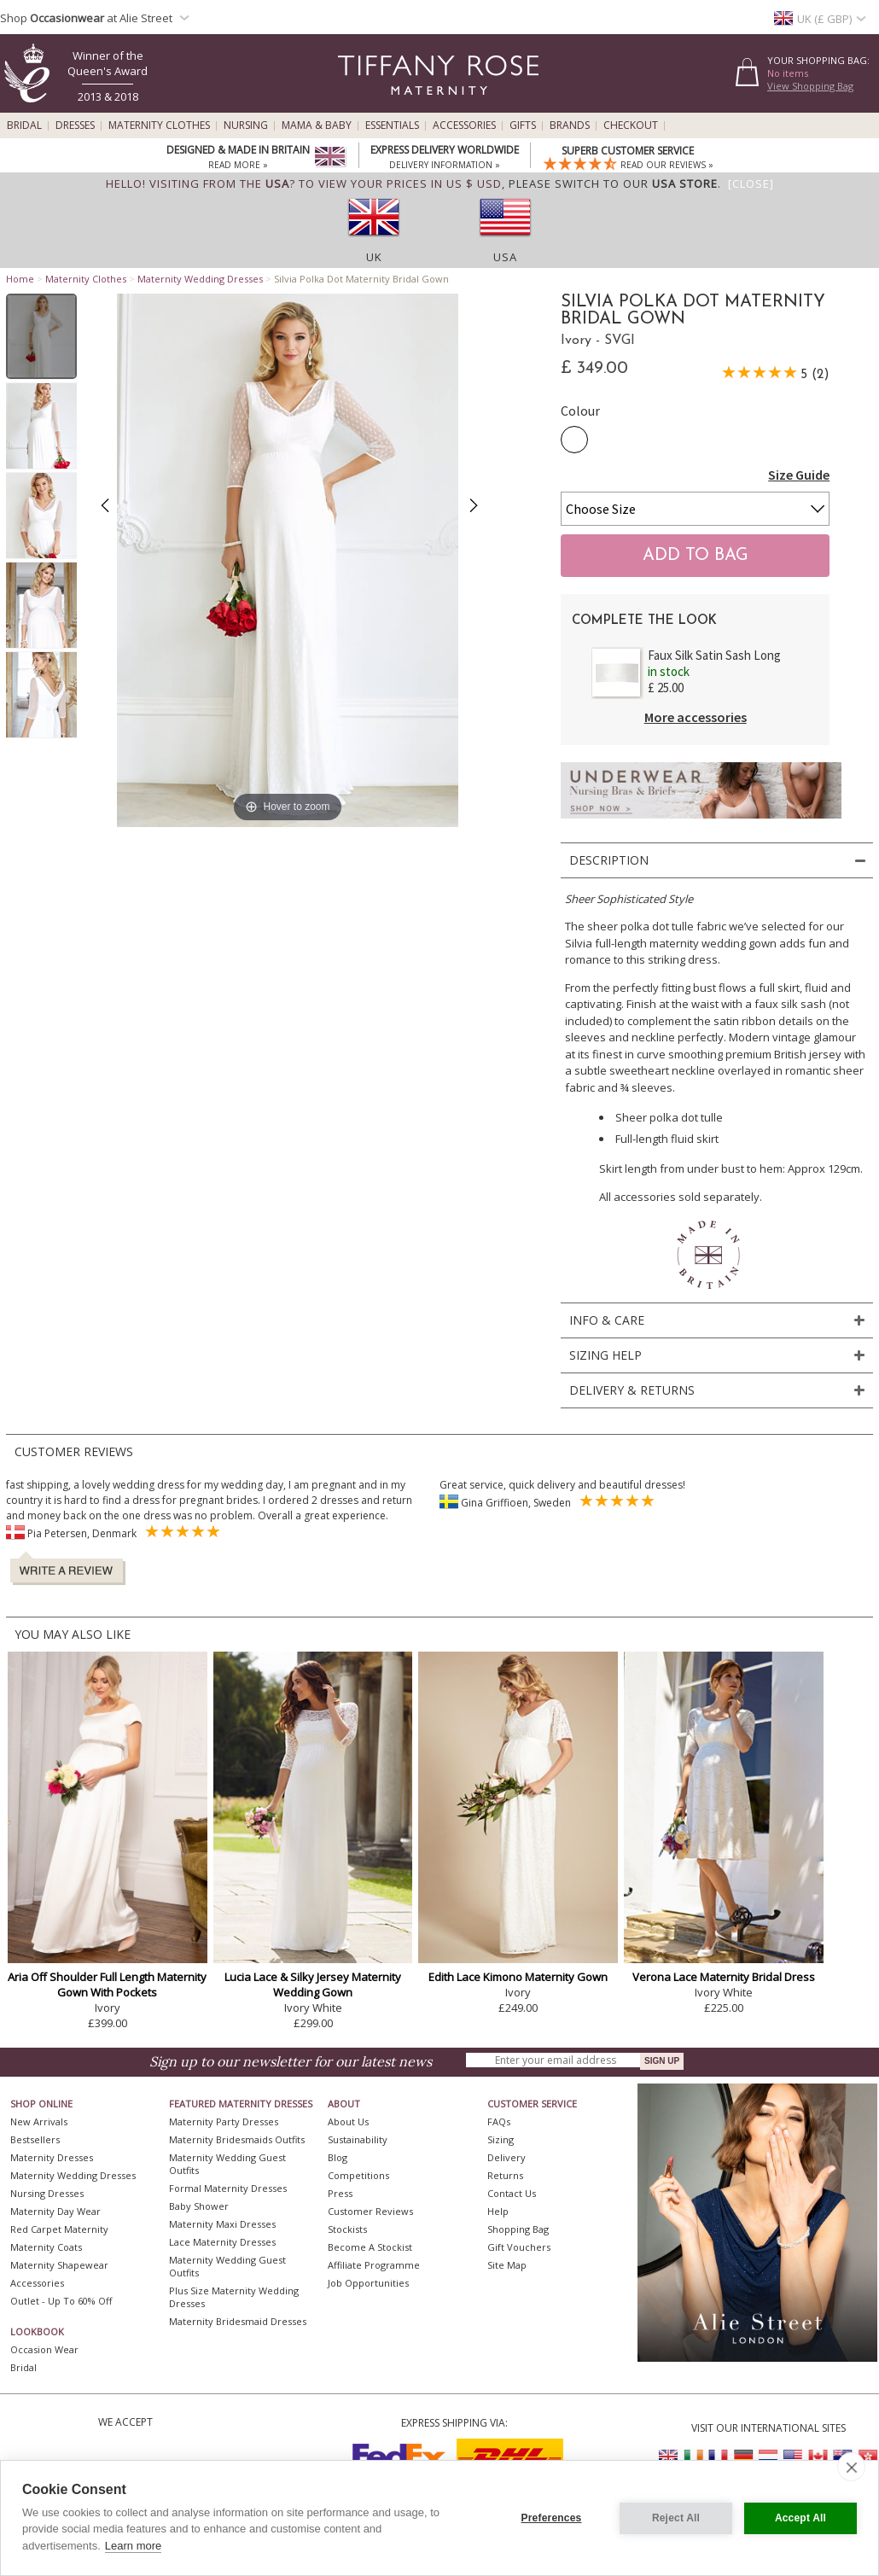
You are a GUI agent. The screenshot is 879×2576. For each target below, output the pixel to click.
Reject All (676, 2518)
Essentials (392, 125)
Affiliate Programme (374, 2264)
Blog (337, 2157)
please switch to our (613, 183)
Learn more (133, 2545)
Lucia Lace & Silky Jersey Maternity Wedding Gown (312, 1984)
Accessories (464, 125)
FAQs (498, 2121)
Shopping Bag (518, 2229)
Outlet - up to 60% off (61, 2300)
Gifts (522, 125)
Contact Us (511, 2193)
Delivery (506, 2157)
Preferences (551, 2518)
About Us (348, 2121)
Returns (505, 2175)
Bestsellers (35, 2139)
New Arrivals (38, 2121)
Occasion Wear (44, 2349)
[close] (851, 2466)
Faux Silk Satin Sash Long (714, 655)
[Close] (751, 183)
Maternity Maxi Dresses (222, 2224)
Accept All (800, 2518)
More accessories (695, 717)
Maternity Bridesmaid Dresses (237, 2321)
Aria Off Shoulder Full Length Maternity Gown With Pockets (107, 1984)
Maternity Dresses (51, 2157)
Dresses (75, 125)
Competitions (358, 2175)
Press (340, 2193)
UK (374, 257)
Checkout (630, 125)
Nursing (246, 125)
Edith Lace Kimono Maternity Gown (518, 1976)
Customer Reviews (370, 2211)
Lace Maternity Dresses (222, 2241)
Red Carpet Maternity (59, 2229)
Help (498, 2211)
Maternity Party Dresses (223, 2121)
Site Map (507, 2264)
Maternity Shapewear (59, 2264)
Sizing (500, 2139)
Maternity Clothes (159, 125)
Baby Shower (199, 2206)
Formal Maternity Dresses (228, 2188)
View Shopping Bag (810, 85)
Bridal (24, 125)
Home (20, 278)
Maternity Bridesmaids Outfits (237, 2139)
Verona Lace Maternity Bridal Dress (723, 1976)
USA (505, 257)
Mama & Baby (317, 125)
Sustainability (357, 2139)
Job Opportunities (368, 2282)
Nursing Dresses (47, 2193)
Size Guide (799, 474)
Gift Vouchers (518, 2247)
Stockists (347, 2229)
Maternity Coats (46, 2247)
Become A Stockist (370, 2247)
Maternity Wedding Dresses (200, 278)
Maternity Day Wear (55, 2211)
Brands (570, 125)
